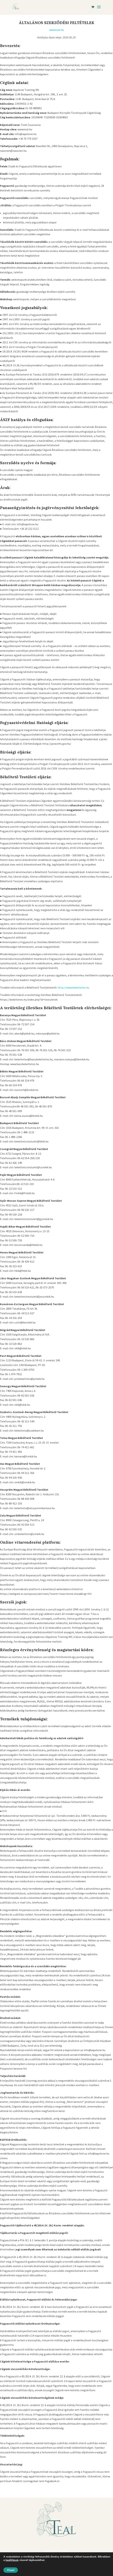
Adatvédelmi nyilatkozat (57, 2550)
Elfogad (10, 2570)
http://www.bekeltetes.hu (73, 987)
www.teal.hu (56, 30)
